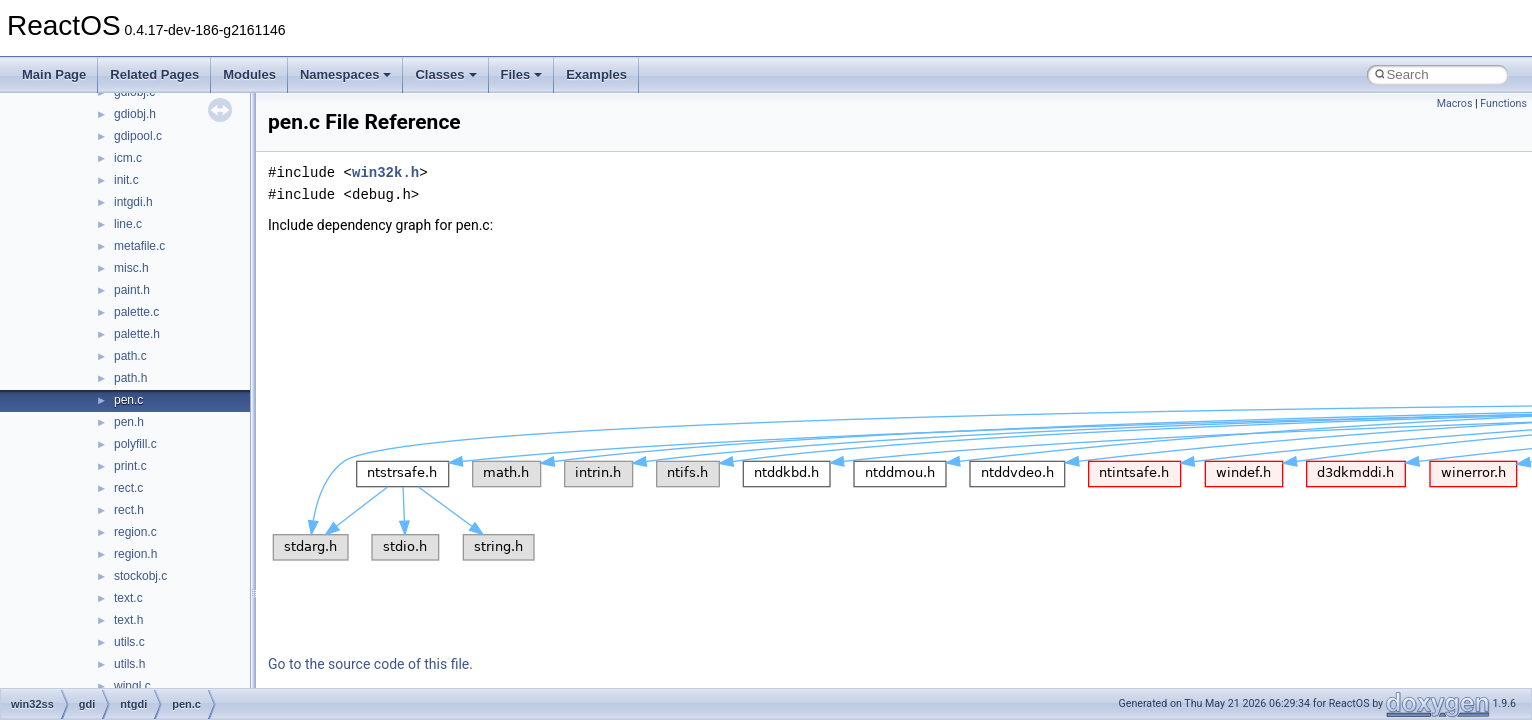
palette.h (137, 334)
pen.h (129, 422)
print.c (130, 466)
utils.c (129, 642)
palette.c (136, 312)
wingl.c (132, 686)
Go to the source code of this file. (370, 664)
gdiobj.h (135, 114)
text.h (128, 620)
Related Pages (154, 74)
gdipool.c (138, 136)
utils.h (129, 664)
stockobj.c (140, 576)
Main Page (54, 74)
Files (522, 74)
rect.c (128, 488)
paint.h (132, 290)
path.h (130, 378)
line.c (128, 224)
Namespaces (346, 74)
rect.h (129, 510)
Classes (445, 74)
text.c (128, 598)
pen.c (128, 400)
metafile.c (139, 246)
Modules (249, 74)
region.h (135, 554)
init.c (126, 180)
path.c (130, 356)
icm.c (128, 158)
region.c (135, 532)
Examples (596, 74)
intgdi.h (133, 202)
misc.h (131, 268)
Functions (1503, 103)
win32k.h (385, 172)
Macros (1455, 103)
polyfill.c (135, 444)
